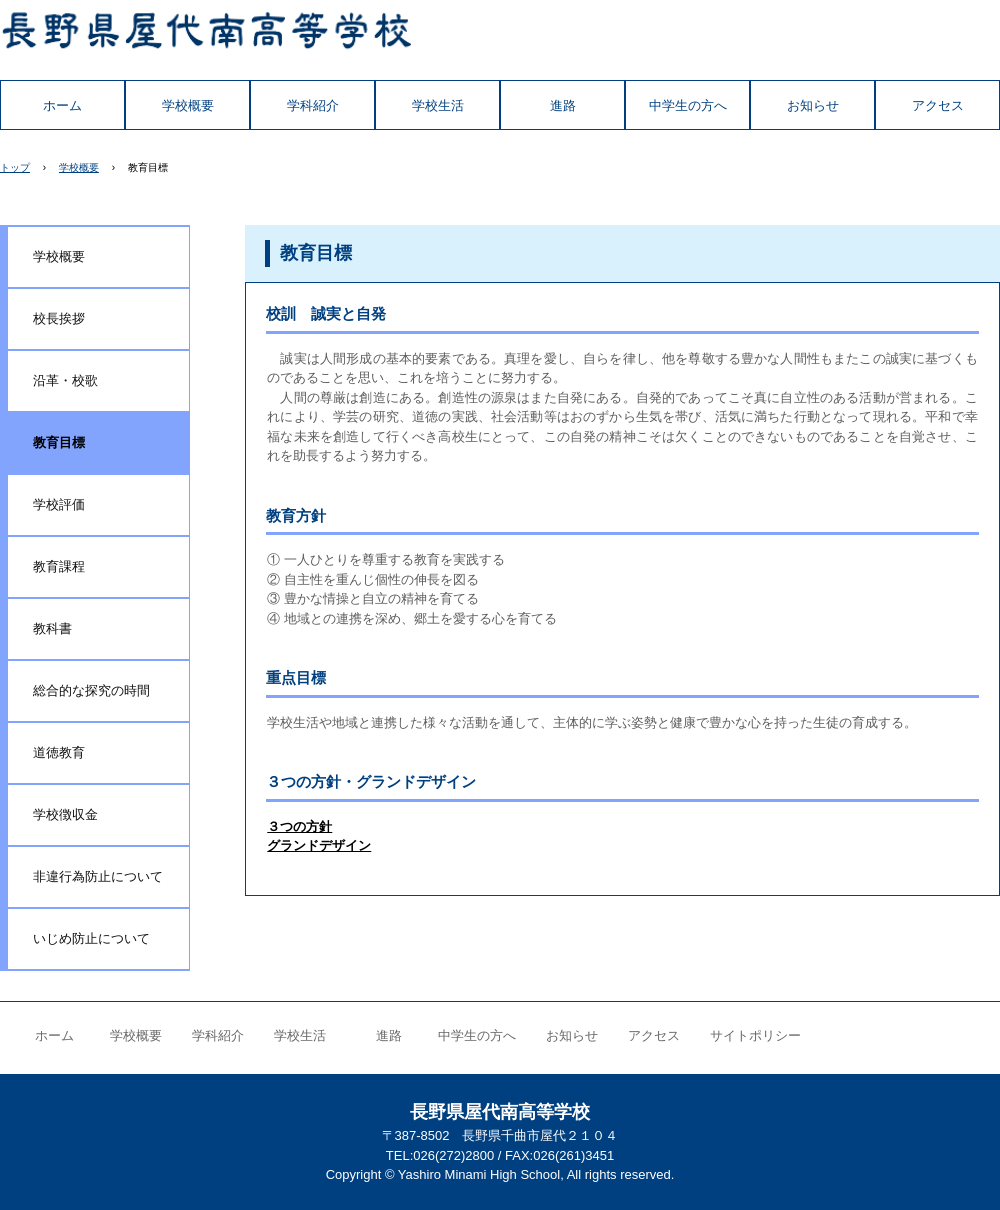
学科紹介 (313, 105)
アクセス (938, 105)
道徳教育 (59, 752)
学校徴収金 (65, 814)
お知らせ (813, 105)
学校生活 (438, 105)
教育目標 (59, 442)
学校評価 (59, 504)
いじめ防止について (91, 938)
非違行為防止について (98, 876)
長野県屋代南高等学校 (206, 40)
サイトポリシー (755, 1035)
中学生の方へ (688, 105)
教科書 (52, 628)
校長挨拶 (59, 318)
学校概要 (188, 105)
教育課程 (59, 566)
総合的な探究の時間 (91, 690)
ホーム (62, 105)
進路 (563, 105)
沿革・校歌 (65, 380)
